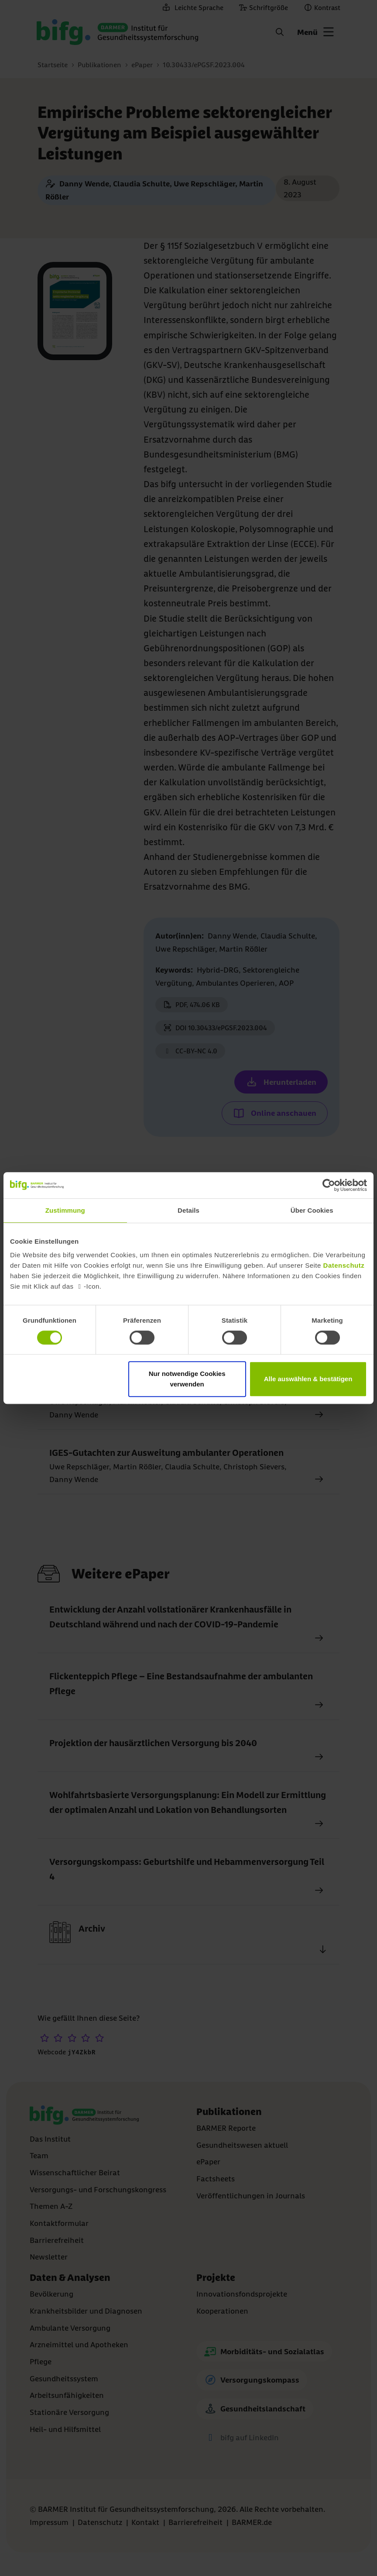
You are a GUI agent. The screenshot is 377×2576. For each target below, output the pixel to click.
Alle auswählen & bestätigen (308, 1379)
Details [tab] (188, 1210)
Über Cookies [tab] (312, 1210)
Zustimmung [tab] (65, 1210)
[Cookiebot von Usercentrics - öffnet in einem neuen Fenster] (329, 1185)
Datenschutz (344, 1265)
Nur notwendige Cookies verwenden (187, 1379)
